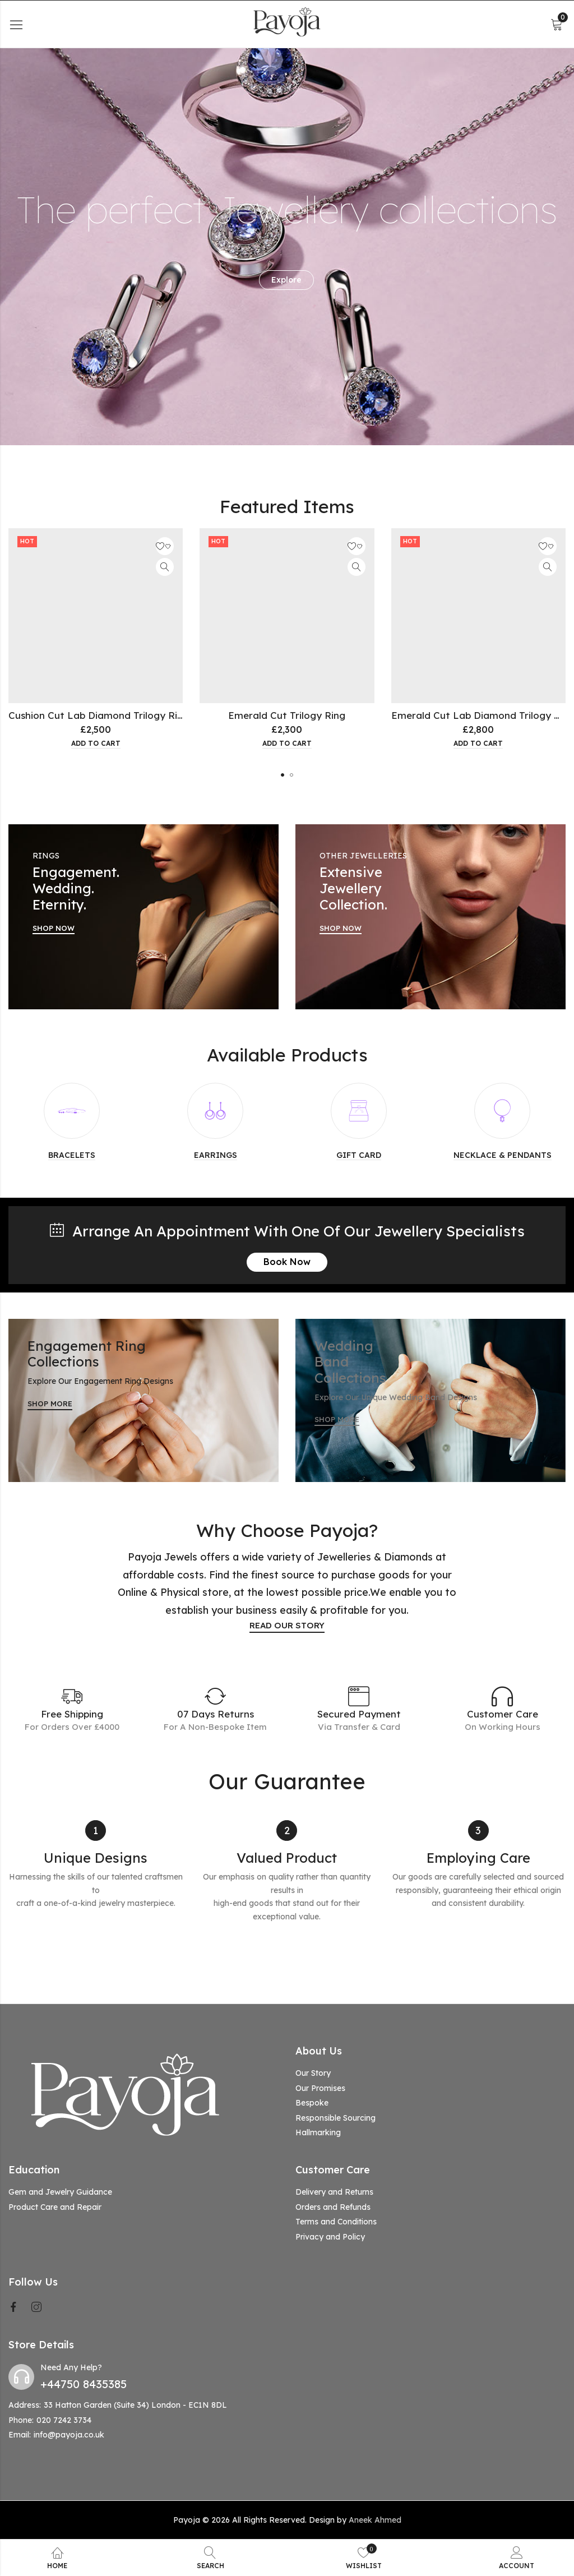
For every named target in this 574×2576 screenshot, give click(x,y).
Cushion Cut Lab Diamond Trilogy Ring (98, 715)
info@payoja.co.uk (69, 2435)
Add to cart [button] (96, 743)
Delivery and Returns (334, 2192)
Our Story (313, 2073)
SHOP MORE (49, 1403)
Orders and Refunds (333, 2207)
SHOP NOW (54, 928)
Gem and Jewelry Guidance (60, 2192)
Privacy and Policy (330, 2237)
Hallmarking (318, 2132)
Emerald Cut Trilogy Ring (286, 715)
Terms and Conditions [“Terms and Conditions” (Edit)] (336, 2222)
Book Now (287, 1261)
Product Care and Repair (54, 2207)
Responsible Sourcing (335, 2118)
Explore (286, 280)
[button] (282, 775)
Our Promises (320, 2088)
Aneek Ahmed (375, 2520)
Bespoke (311, 2103)
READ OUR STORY (287, 1625)
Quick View (165, 567)
